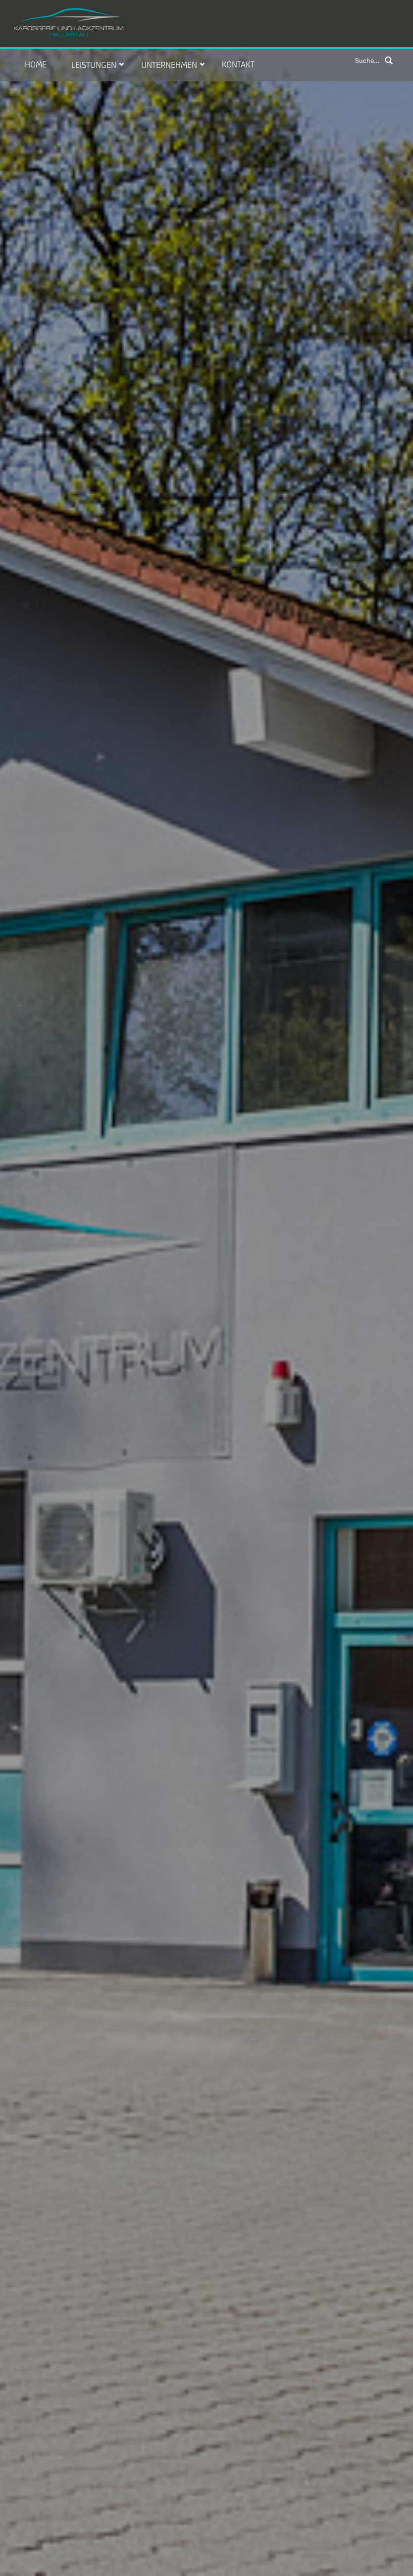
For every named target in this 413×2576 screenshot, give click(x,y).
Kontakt (238, 63)
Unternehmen (169, 63)
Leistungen (93, 63)
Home (36, 63)
